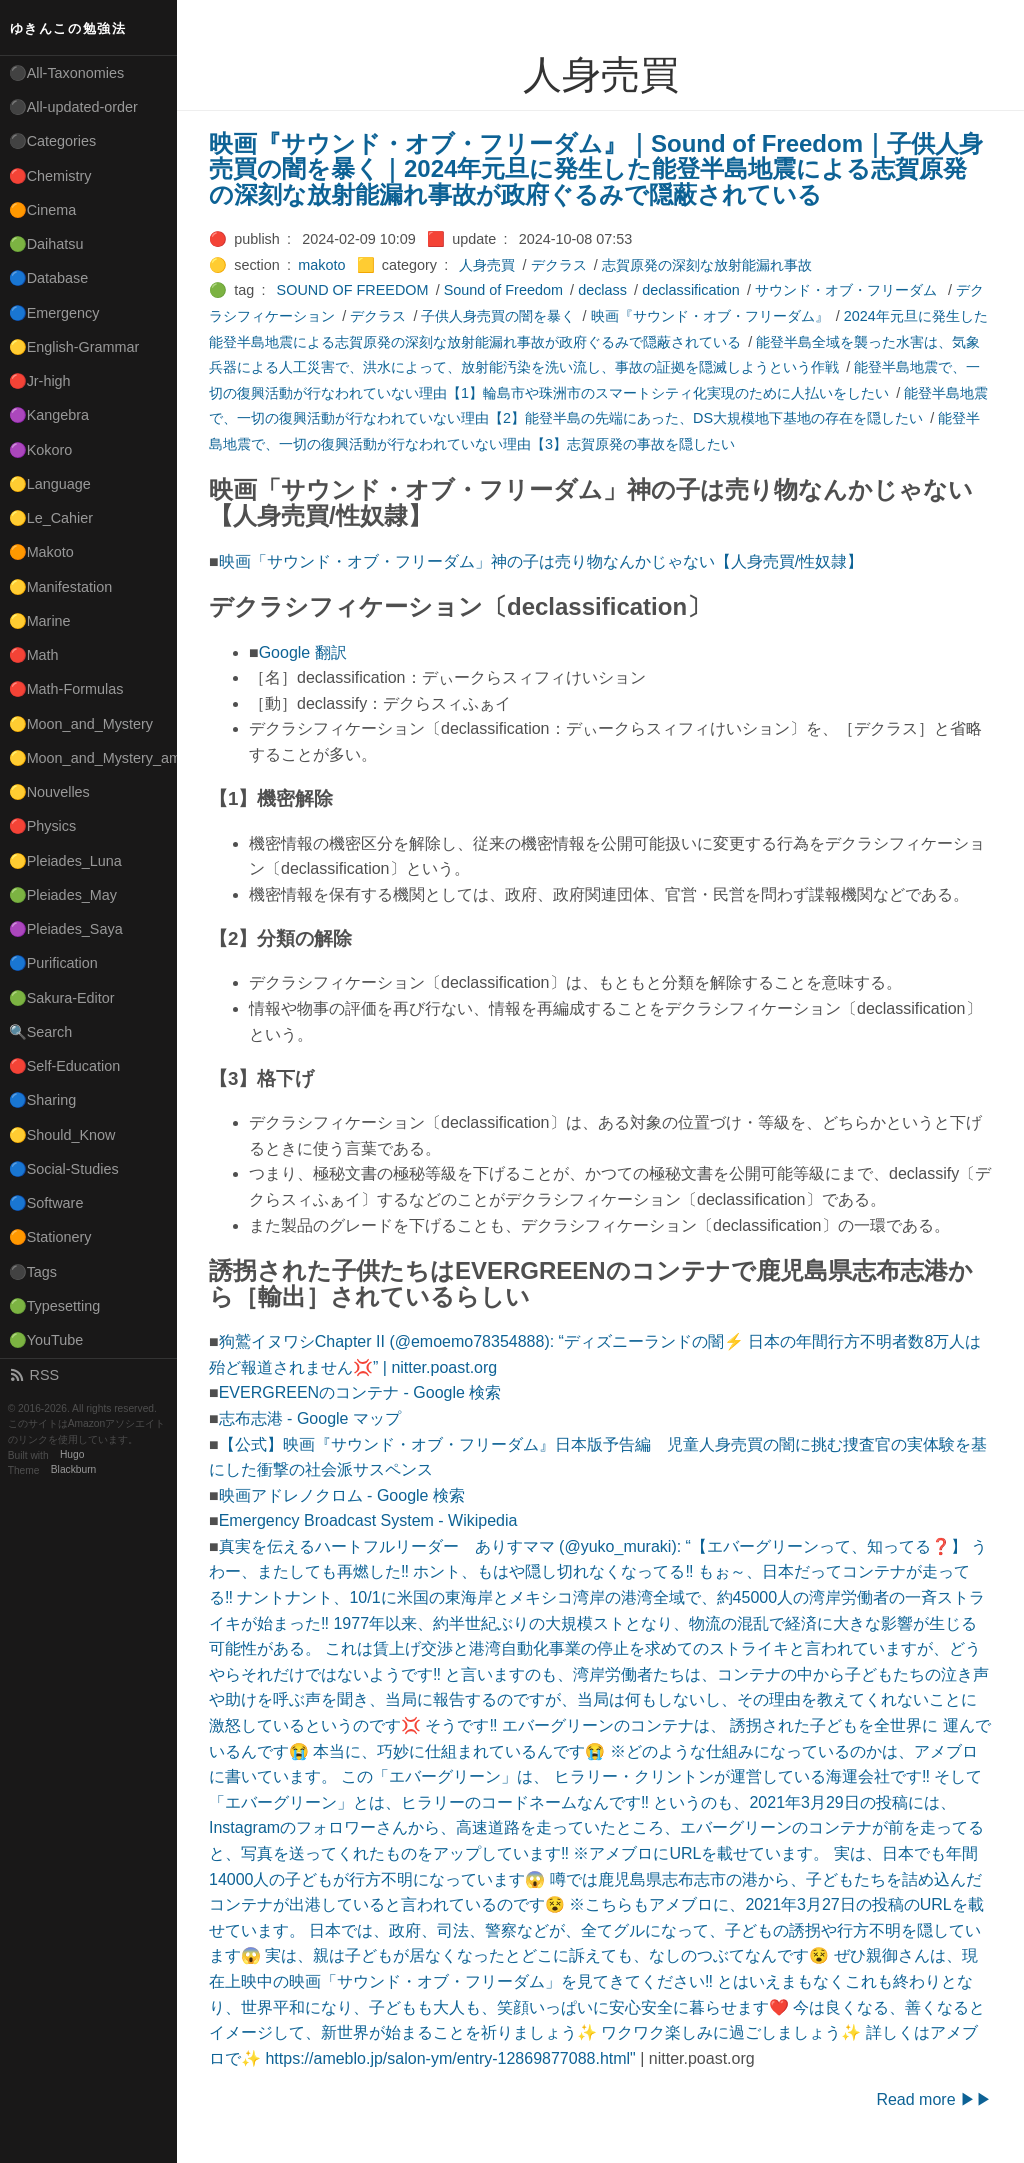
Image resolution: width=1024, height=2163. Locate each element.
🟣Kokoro (41, 450)
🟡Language (50, 484)
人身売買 (487, 265)
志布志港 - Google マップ (310, 1418)
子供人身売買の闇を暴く (498, 316)
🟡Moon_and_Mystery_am (93, 758)
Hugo (72, 1455)
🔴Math (34, 655)
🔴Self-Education (65, 1066)
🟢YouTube (46, 1340)
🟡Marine (40, 621)
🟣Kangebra (49, 415)
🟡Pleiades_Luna (65, 861)
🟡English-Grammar (74, 347)
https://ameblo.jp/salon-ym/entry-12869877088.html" (450, 2058)
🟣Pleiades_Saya (66, 929)
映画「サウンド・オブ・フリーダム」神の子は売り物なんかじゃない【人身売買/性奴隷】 (541, 561)
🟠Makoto (41, 552)
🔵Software (46, 1203)
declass (602, 290)
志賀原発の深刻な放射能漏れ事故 (707, 265)
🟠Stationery (50, 1237)
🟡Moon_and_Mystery (81, 724)
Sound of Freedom (503, 290)
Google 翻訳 (303, 652)
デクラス (559, 265)
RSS (34, 1375)
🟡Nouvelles (49, 792)
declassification (691, 290)
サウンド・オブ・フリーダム (848, 290)
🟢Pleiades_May (63, 895)
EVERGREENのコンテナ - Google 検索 (360, 1392)
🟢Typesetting (55, 1306)
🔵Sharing (43, 1100)
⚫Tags (33, 1272)
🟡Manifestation (61, 587)
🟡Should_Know (62, 1135)
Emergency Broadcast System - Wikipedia (368, 1520)
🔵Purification (53, 963)
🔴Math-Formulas (66, 689)
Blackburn (74, 1470)
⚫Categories (53, 141)
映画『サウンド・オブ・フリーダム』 (710, 316)
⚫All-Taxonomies (67, 73)
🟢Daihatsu (46, 244)
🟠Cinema (43, 210)
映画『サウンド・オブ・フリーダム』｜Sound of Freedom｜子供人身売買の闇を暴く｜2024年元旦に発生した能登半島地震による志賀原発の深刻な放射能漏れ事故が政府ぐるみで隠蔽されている (596, 169)
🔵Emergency (54, 313)
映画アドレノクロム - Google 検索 (342, 1495)
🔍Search (41, 1032)
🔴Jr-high (40, 381)
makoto (321, 265)
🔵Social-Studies (64, 1169)
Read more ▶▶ (934, 2099)
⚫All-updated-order (73, 107)
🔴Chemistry (50, 176)
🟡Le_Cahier (51, 518)
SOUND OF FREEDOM (353, 290)
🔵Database (49, 278)
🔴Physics (43, 826)
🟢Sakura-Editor (62, 998)
